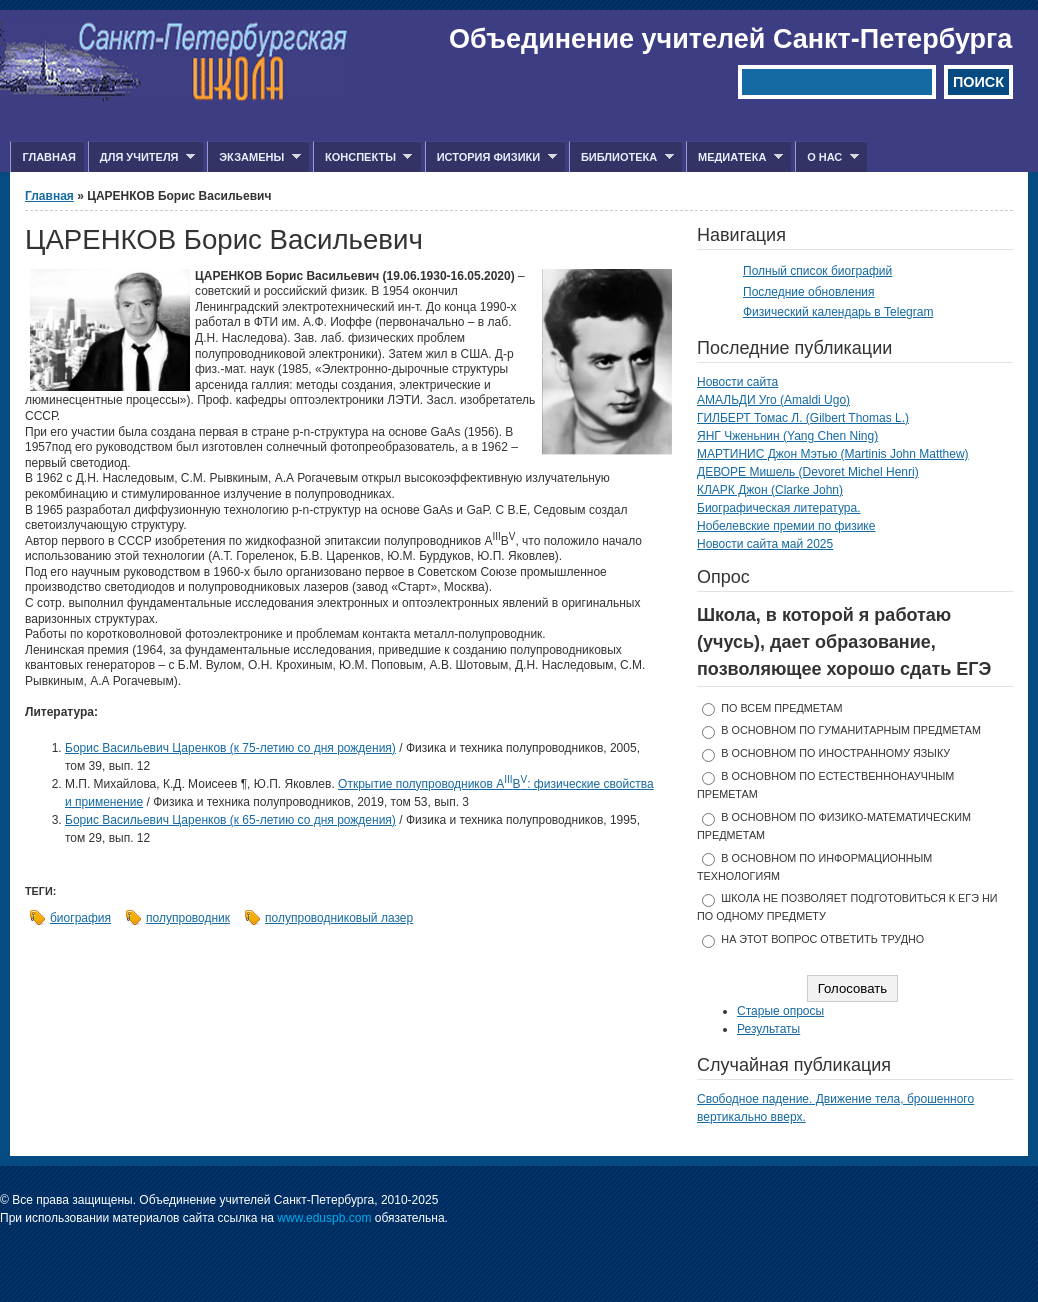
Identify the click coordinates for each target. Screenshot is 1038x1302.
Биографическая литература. (779, 508)
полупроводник (188, 918)
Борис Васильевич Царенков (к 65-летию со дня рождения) (230, 820)
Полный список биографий (817, 271)
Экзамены (254, 157)
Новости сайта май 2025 (765, 544)
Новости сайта (737, 382)
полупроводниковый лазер (339, 918)
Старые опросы (780, 1011)
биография (80, 918)
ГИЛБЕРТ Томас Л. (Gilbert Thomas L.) (803, 418)
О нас (827, 157)
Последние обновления (809, 292)
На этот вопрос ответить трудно (822, 939)
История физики (491, 157)
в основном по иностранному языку (835, 753)
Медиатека (734, 157)
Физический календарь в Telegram (838, 312)
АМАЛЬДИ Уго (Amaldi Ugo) (773, 400)
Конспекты (362, 157)
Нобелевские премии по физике (786, 526)
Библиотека (621, 157)
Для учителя (141, 157)
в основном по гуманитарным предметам (851, 730)
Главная (48, 157)
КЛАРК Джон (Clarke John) (770, 490)
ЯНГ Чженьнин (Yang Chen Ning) (787, 436)
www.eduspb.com (324, 1218)
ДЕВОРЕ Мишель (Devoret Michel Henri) (808, 472)
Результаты (768, 1029)
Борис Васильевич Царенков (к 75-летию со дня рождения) (230, 748)
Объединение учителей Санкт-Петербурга (730, 39)
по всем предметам (781, 708)
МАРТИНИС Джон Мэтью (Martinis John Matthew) (833, 454)
